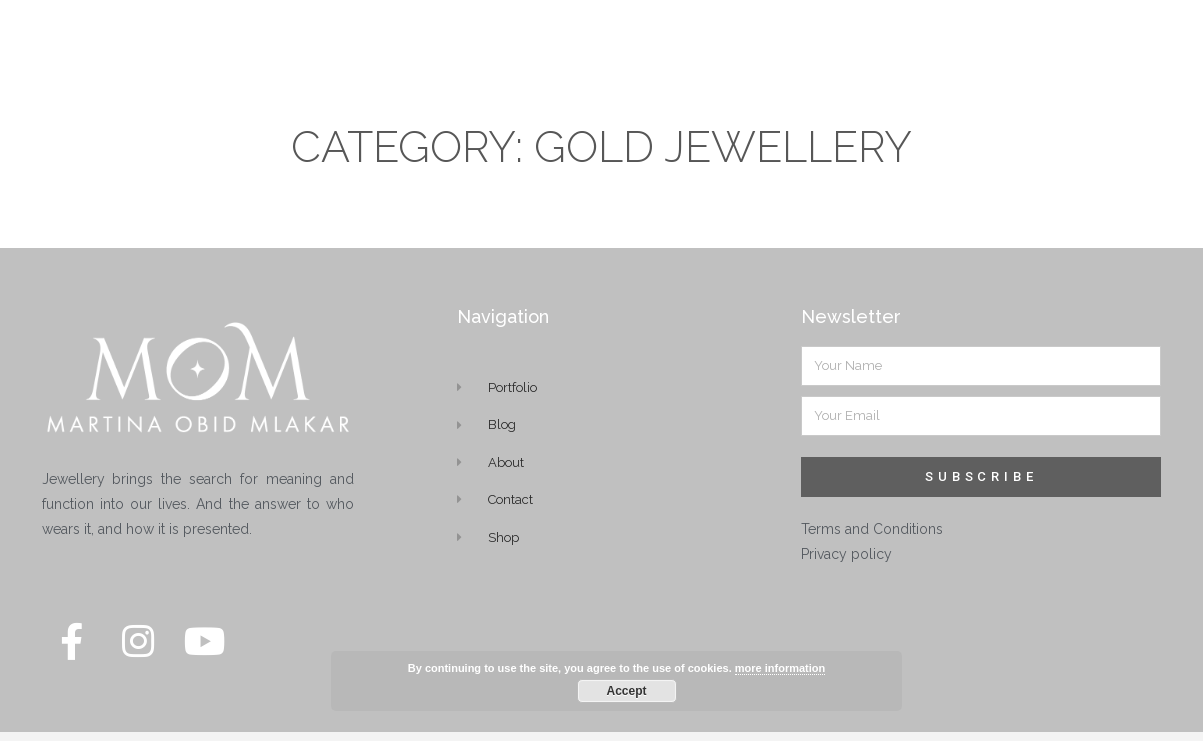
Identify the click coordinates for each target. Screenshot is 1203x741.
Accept (626, 691)
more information (780, 668)
